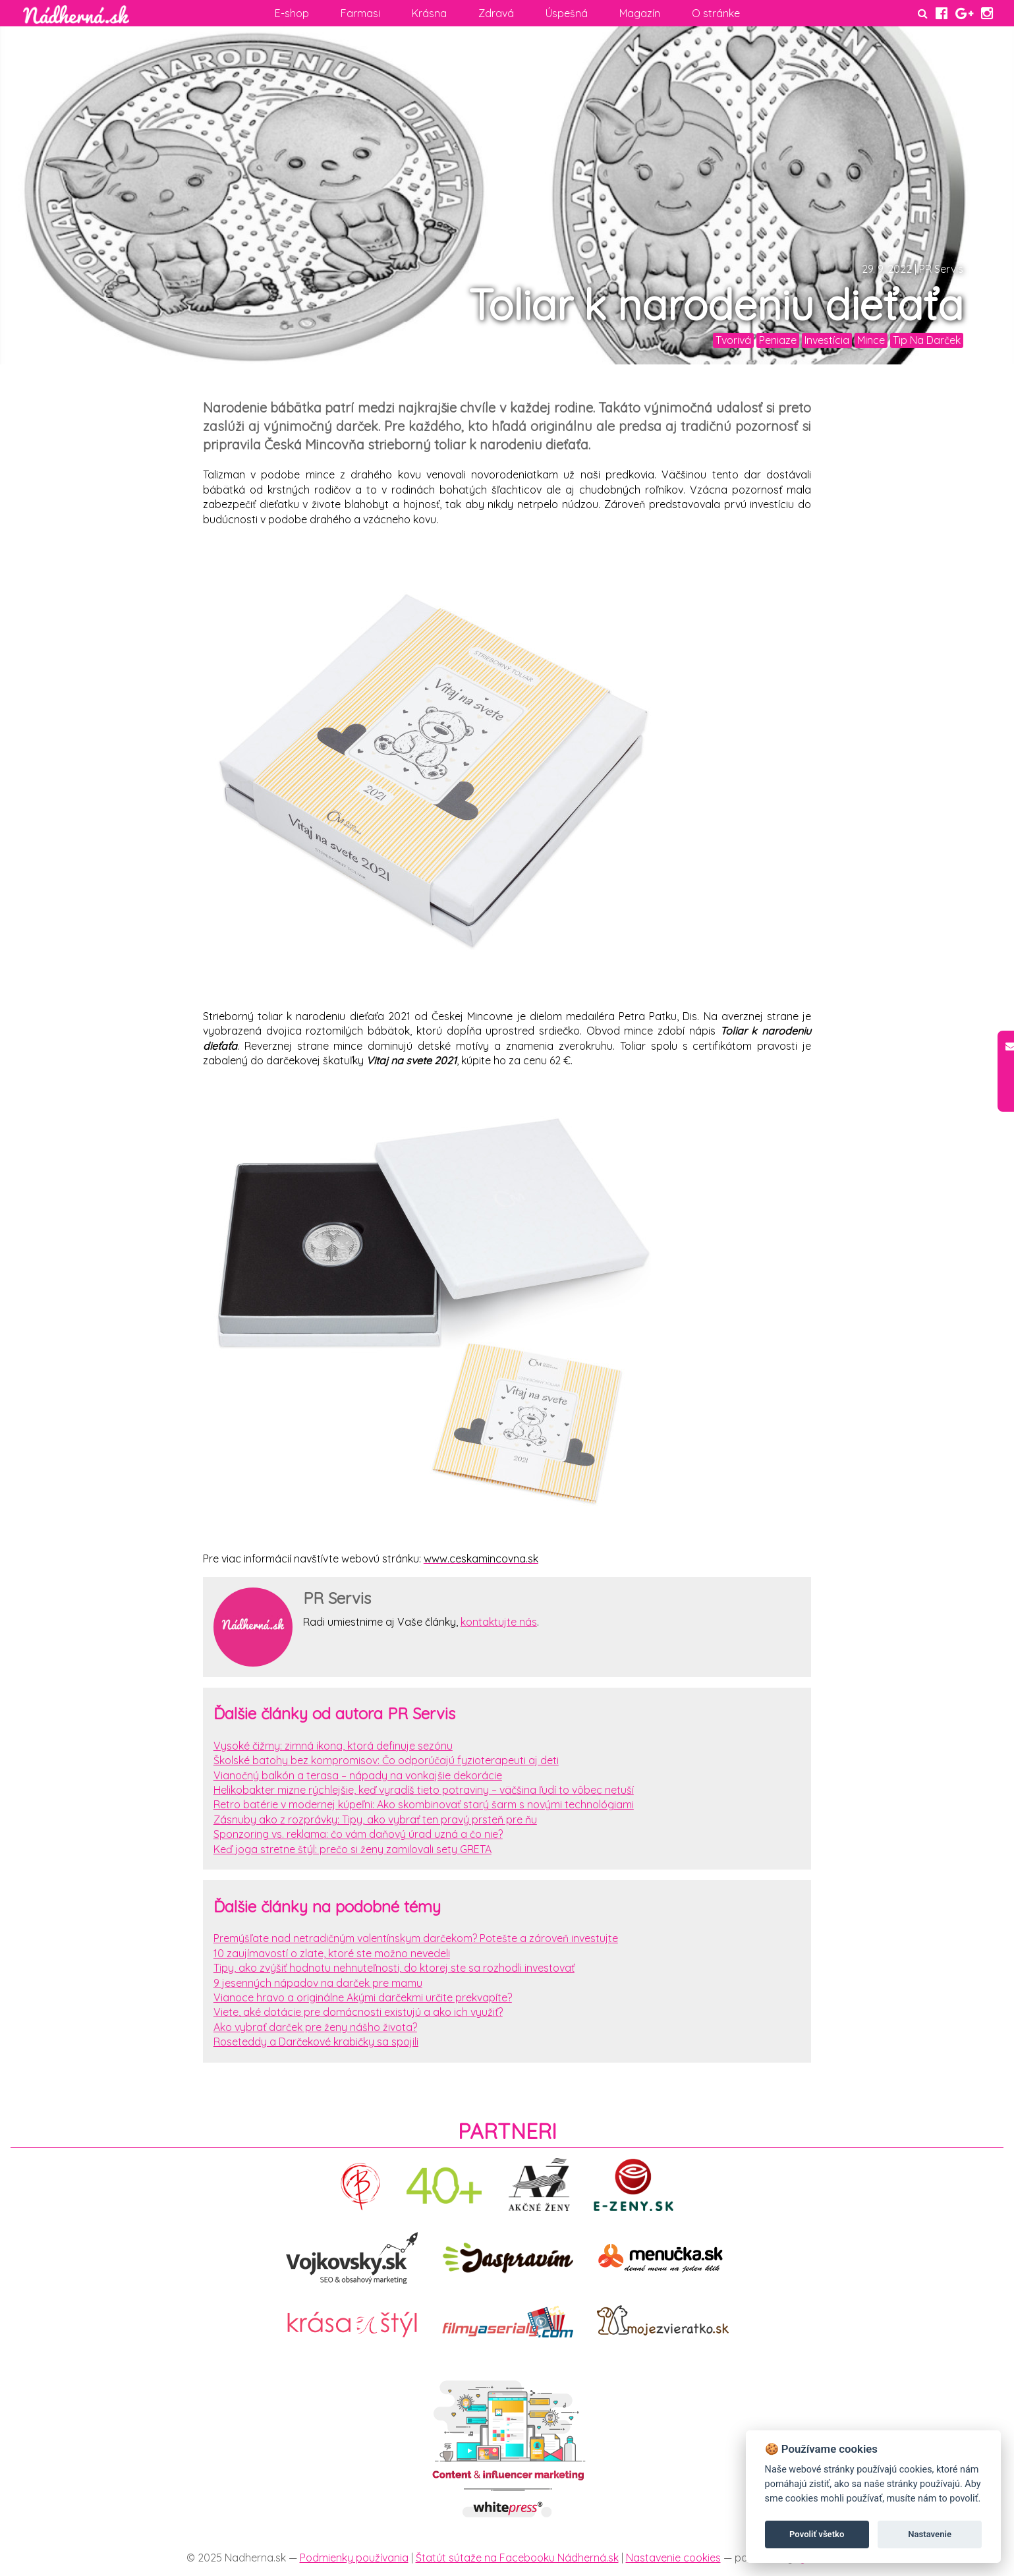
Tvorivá (733, 340)
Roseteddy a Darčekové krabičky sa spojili (315, 2041)
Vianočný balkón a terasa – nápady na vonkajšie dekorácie (357, 1775)
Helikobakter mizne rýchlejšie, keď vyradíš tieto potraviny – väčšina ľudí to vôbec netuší (423, 1789)
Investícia (826, 340)
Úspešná (567, 13)
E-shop (292, 13)
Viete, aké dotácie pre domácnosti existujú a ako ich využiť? (358, 2011)
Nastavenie (929, 2534)
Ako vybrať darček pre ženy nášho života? (315, 2027)
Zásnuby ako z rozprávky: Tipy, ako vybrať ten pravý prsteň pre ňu (375, 1819)
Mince (871, 340)
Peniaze (778, 340)
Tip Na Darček (927, 340)
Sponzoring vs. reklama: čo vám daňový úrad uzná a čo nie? (358, 1834)
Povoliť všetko (816, 2534)
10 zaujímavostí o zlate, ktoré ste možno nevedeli (331, 1953)
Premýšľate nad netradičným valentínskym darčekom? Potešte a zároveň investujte (415, 1938)
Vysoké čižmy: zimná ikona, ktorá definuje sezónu (333, 1745)
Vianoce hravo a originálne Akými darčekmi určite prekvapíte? (362, 1997)
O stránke (716, 13)
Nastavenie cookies (673, 2557)
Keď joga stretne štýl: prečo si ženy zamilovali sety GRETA (352, 1849)
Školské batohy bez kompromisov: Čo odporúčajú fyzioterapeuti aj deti (386, 1760)
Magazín (639, 13)
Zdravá (496, 13)
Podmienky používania (354, 2557)
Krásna (429, 13)
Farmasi (360, 13)
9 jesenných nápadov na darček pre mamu (317, 1982)
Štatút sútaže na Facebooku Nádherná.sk (517, 2557)
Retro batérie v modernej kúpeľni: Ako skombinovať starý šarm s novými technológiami (423, 1804)
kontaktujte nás (499, 1621)
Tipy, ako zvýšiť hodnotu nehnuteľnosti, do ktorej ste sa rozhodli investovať (394, 1967)
